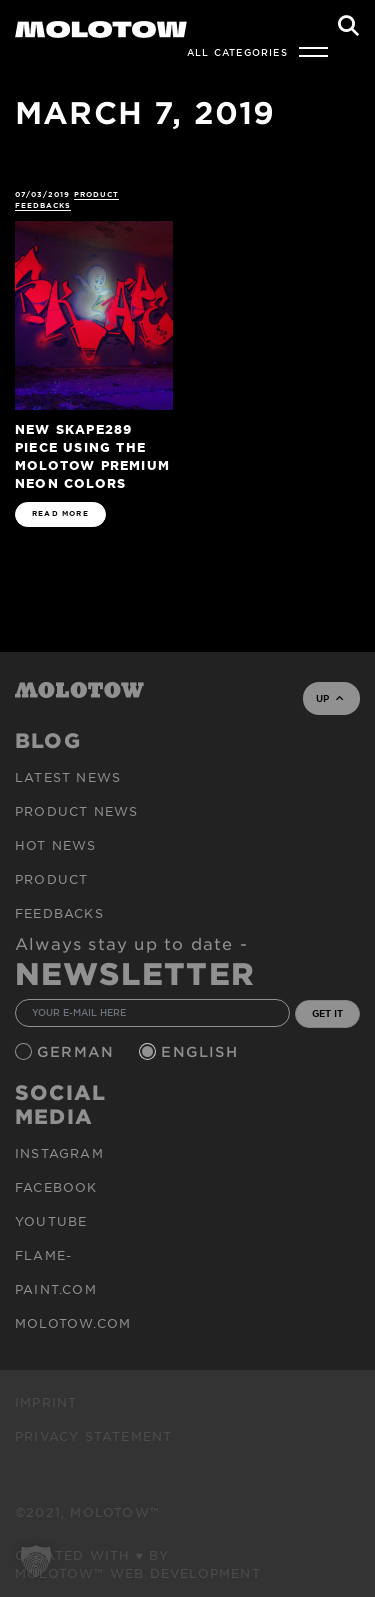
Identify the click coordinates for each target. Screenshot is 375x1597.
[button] (36, 1561)
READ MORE (60, 513)
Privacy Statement (93, 1436)
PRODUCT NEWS (76, 811)
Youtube (51, 1221)
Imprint (46, 1402)
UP (329, 698)
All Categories (237, 52)
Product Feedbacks (67, 200)
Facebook (56, 1187)
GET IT (327, 1013)
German (78, 1051)
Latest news (68, 777)
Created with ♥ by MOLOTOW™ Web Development (138, 1564)
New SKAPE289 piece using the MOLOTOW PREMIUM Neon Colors (92, 455)
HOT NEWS (56, 845)
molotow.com (73, 1323)
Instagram (59, 1153)
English (202, 1051)
